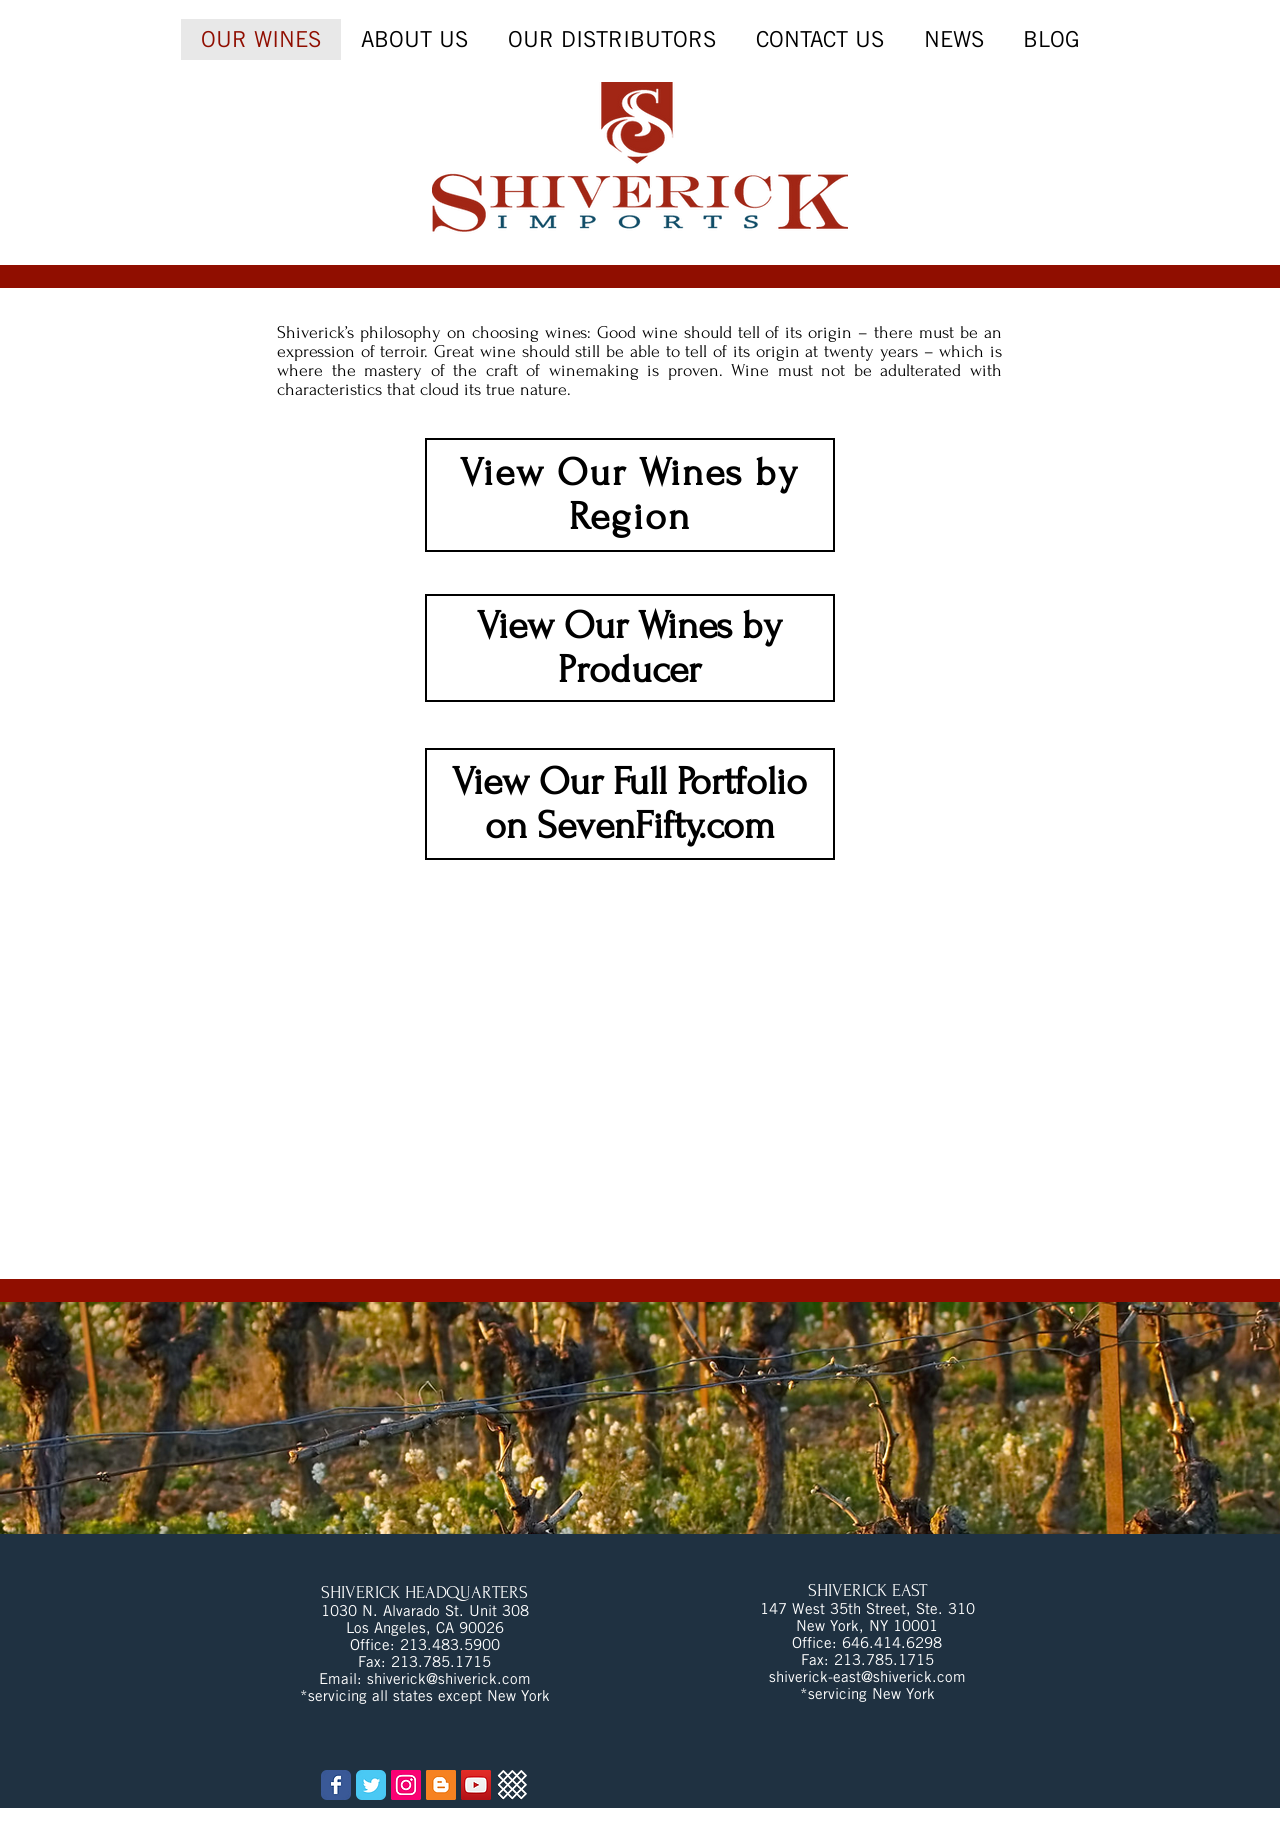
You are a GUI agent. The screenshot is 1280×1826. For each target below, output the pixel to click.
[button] (953, 39)
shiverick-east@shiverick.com (867, 1676)
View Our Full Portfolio (629, 782)
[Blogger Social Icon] (441, 1785)
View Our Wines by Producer (629, 648)
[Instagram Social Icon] (406, 1785)
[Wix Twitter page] (371, 1785)
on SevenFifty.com (630, 826)
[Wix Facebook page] (336, 1785)
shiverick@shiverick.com (449, 1678)
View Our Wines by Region (629, 495)
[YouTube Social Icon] (476, 1785)
